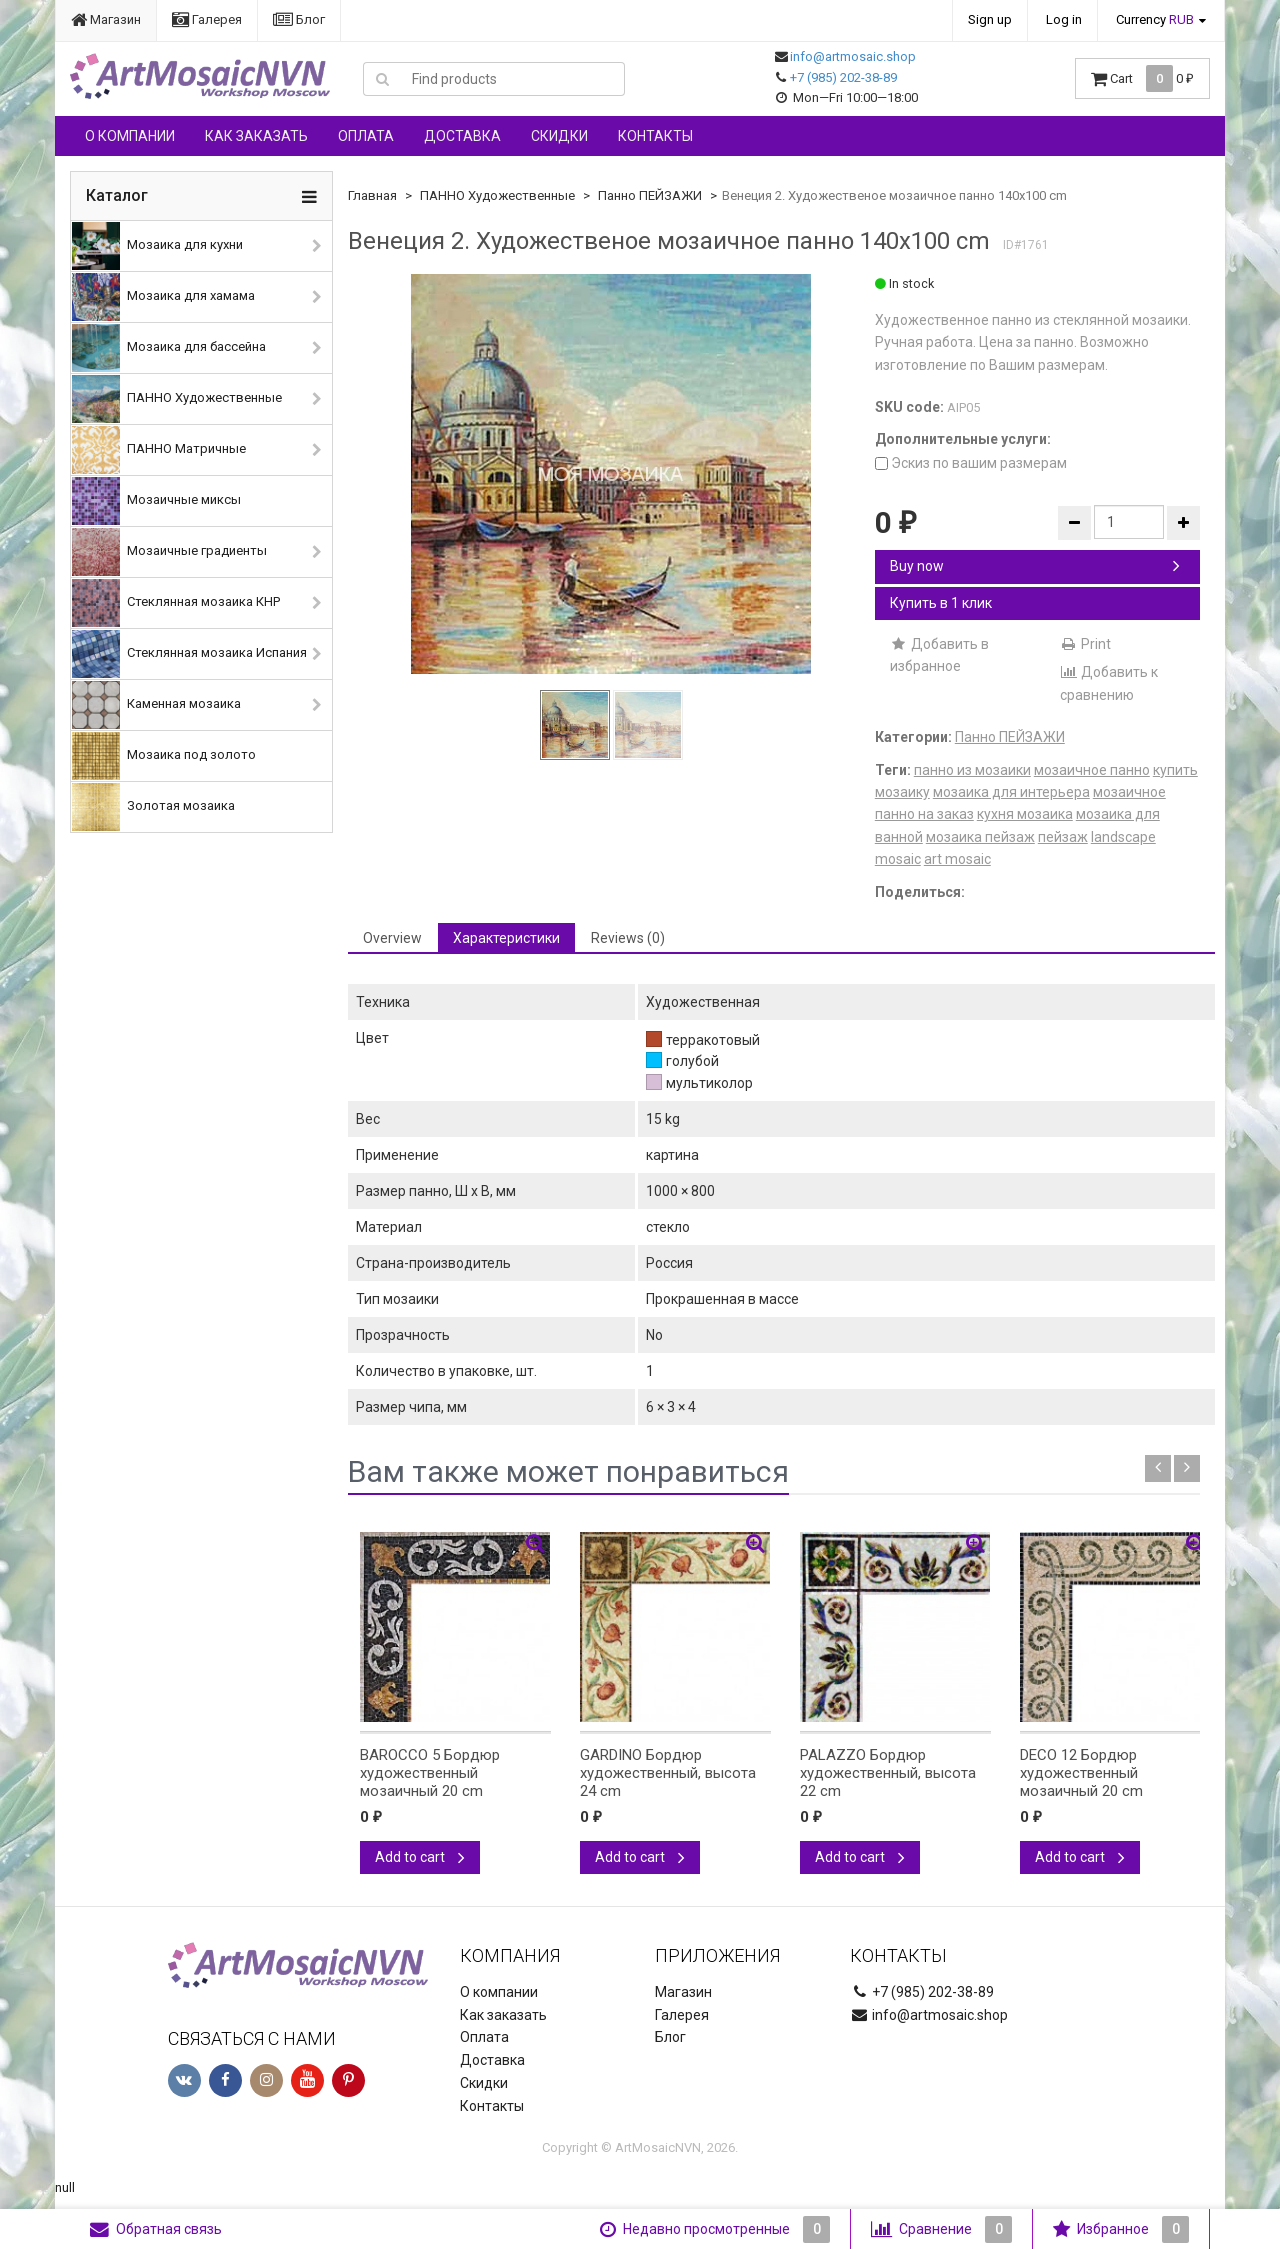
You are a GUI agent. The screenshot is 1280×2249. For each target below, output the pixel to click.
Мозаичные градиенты (169, 552)
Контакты (655, 136)
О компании (130, 136)
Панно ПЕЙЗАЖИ (650, 195)
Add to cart (420, 1857)
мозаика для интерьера (1011, 792)
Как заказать (256, 136)
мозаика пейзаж (980, 837)
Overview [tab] (392, 938)
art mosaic (957, 859)
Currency (1155, 19)
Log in (1064, 19)
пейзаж (1063, 837)
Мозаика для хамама (163, 297)
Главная (372, 195)
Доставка (462, 136)
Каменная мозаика (156, 705)
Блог (299, 19)
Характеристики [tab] (506, 938)
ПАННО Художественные (177, 399)
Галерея (207, 19)
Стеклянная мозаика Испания (189, 654)
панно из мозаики (972, 770)
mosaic (898, 859)
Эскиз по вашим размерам (971, 463)
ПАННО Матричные (159, 450)
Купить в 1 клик (941, 603)
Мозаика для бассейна (169, 348)
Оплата (366, 136)
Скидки (559, 136)
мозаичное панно (1092, 770)
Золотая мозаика (153, 807)
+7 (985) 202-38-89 (843, 77)
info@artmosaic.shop (853, 56)
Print (1085, 644)
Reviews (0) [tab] (628, 938)
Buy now (1035, 566)
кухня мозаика (1025, 814)
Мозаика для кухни (157, 246)
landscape (1123, 837)
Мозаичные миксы (156, 501)
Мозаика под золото (164, 756)
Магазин (106, 19)
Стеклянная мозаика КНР (176, 603)
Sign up (990, 19)
